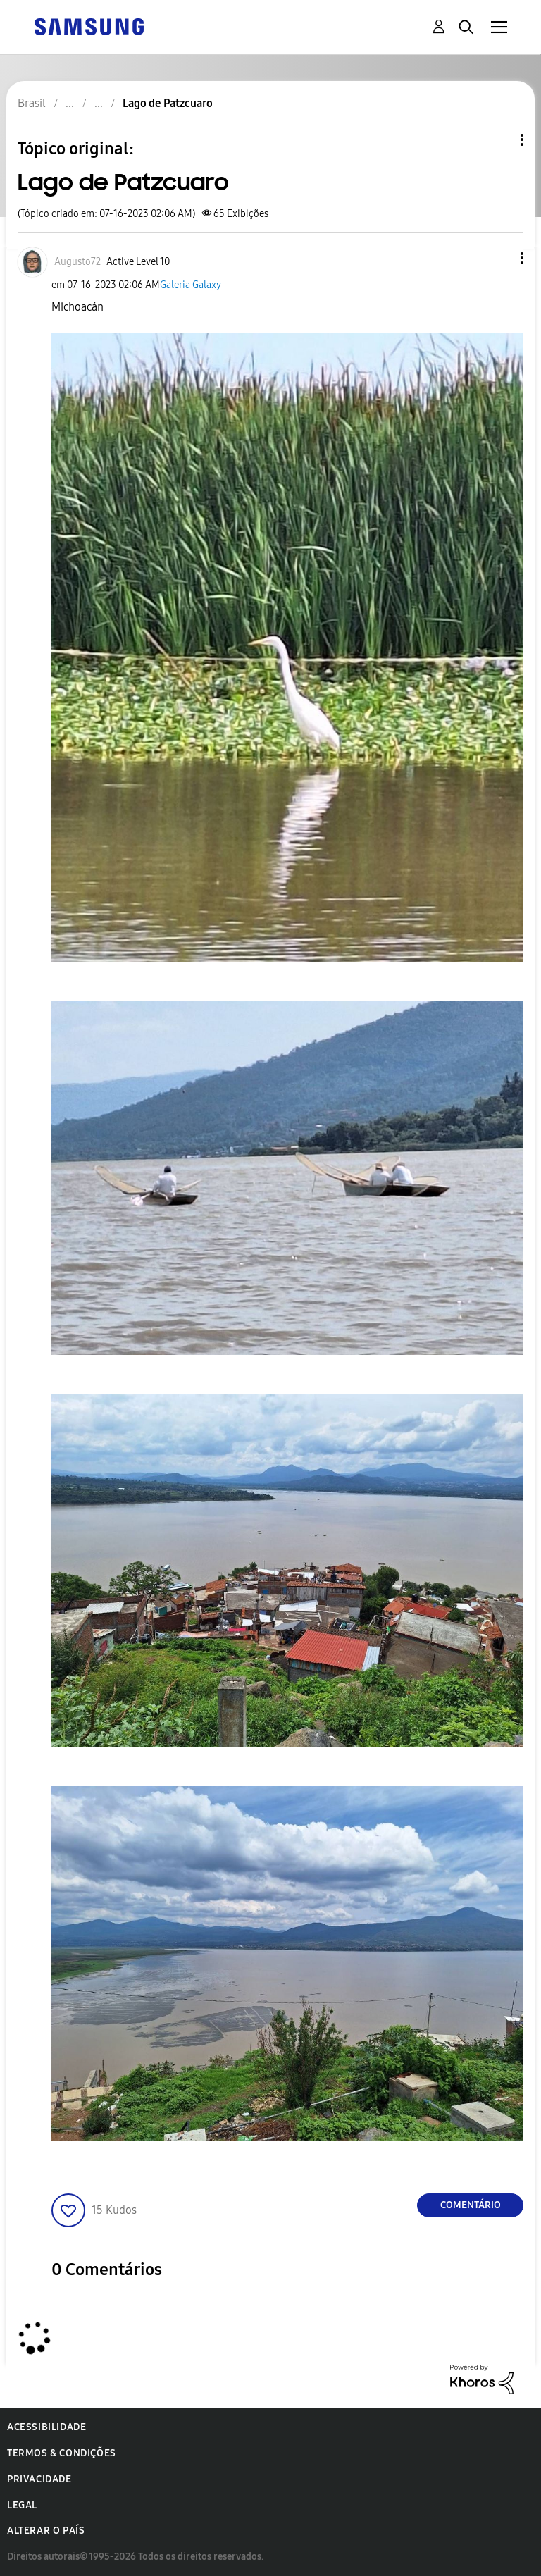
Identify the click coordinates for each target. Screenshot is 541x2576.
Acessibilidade (46, 2427)
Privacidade (39, 2479)
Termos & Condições (61, 2453)
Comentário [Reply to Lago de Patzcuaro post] (470, 2205)
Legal (22, 2505)
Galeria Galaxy (190, 285)
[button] (498, 258)
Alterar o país (46, 2531)
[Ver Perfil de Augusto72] (77, 262)
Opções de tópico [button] (498, 140)
